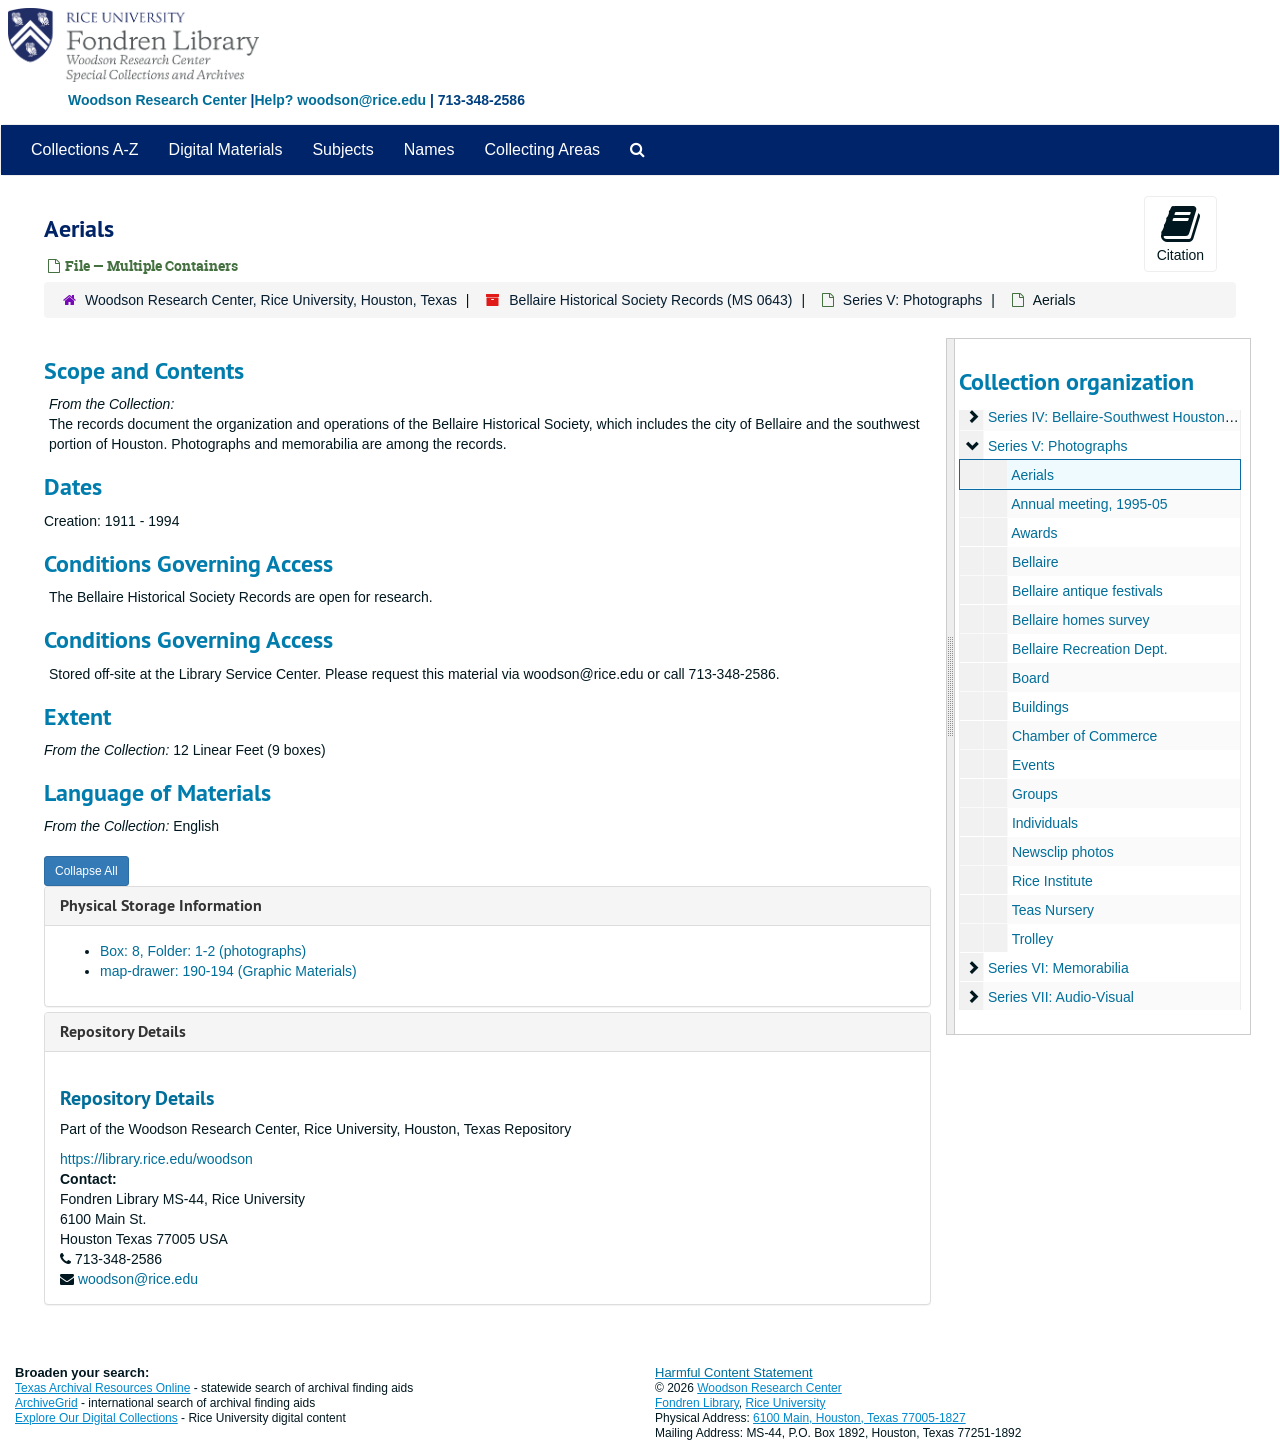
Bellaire (1034, 562)
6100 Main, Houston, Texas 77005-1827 (859, 1418)
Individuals (1044, 823)
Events (1032, 765)
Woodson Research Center (157, 100)
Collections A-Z (85, 149)
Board (1029, 678)
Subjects (342, 149)
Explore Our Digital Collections (96, 1418)
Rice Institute (1051, 881)
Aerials (1032, 475)
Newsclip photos (1062, 852)
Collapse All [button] (86, 871)
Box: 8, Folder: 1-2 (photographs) (203, 951)
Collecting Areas (542, 149)
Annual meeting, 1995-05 (1089, 504)
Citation (1180, 233)
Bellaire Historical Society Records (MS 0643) (650, 300)
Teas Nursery (1052, 910)
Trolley (1032, 939)
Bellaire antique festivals (1086, 591)
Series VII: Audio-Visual (1060, 997)
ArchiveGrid (46, 1403)
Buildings (1039, 707)
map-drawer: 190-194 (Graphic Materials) (228, 971)
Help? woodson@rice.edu (340, 100)
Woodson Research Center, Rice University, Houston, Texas (271, 300)
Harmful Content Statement (734, 1372)
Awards (1034, 533)
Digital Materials (226, 149)
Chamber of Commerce (1084, 736)
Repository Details (123, 1031)
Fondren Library (697, 1403)
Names (429, 149)
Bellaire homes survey (1080, 620)
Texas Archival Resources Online (102, 1388)
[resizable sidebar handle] (951, 686)
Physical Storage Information (161, 905)
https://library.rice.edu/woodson (156, 1159)
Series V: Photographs (913, 300)
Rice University (786, 1403)
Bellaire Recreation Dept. (1089, 649)
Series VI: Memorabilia (1057, 968)
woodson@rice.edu (138, 1279)
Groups (1034, 794)
